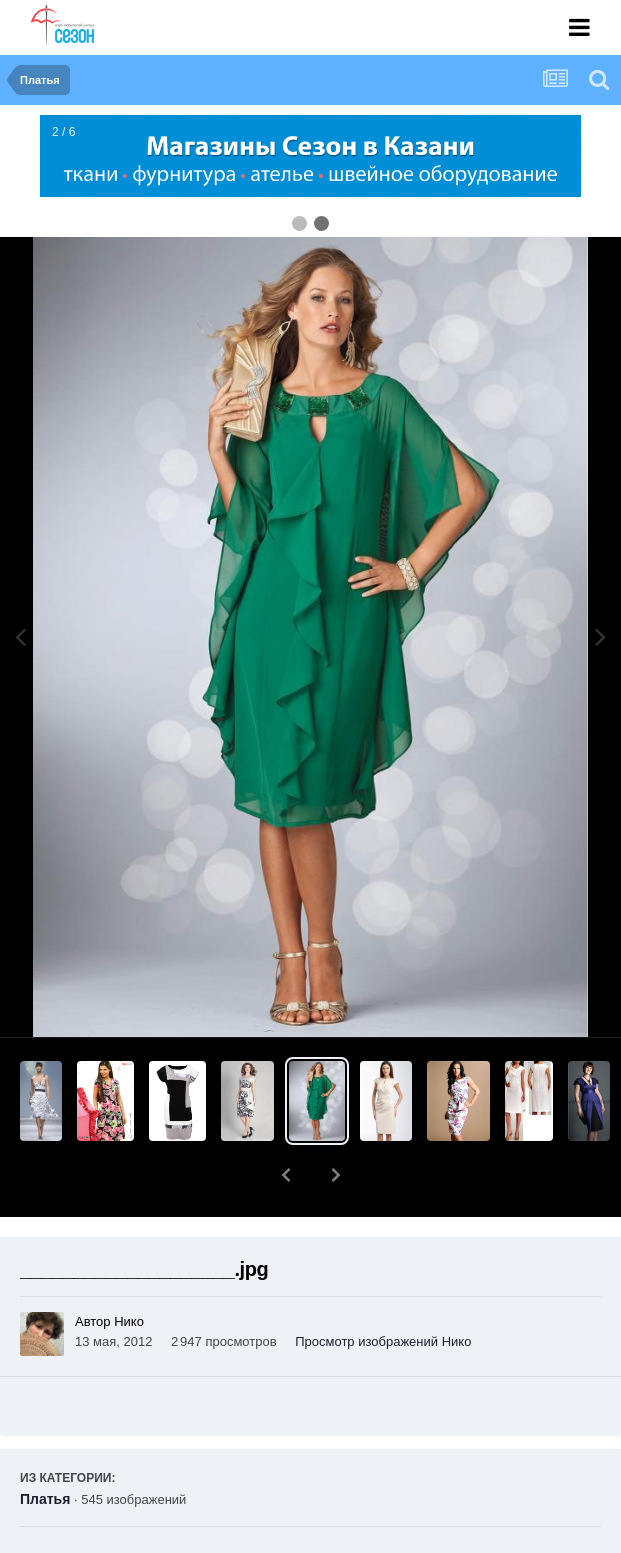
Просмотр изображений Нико (383, 1289)
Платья (45, 1447)
